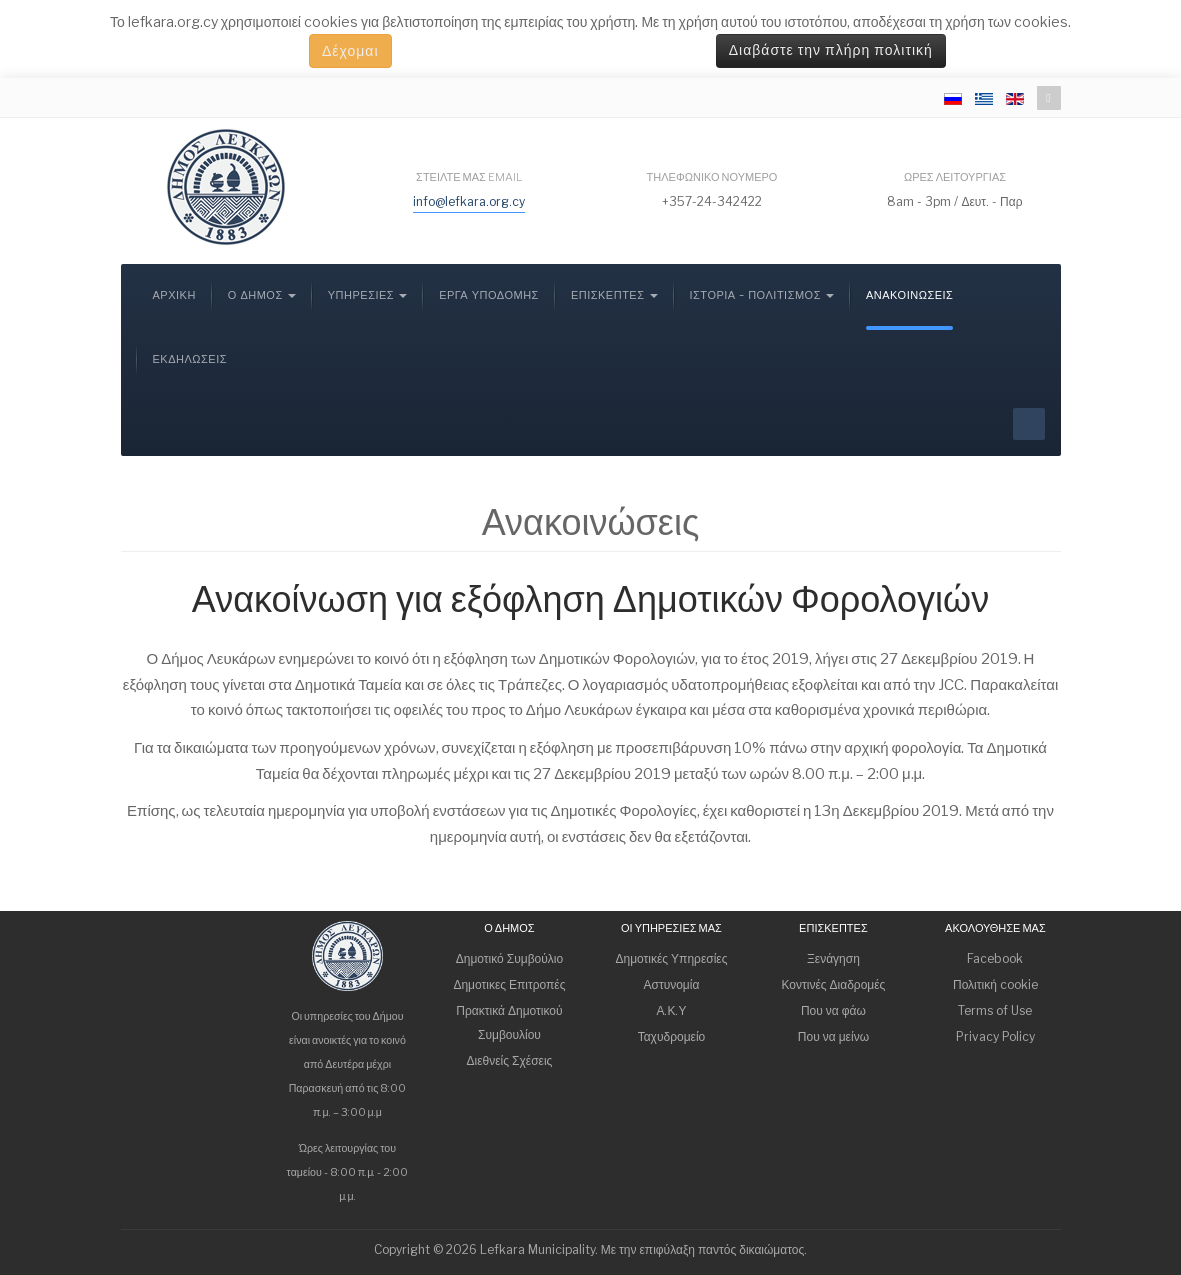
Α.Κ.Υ (671, 1010)
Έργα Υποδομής (489, 295)
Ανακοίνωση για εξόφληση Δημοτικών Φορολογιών (590, 599)
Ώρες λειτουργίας (955, 177)
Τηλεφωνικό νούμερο (712, 177)
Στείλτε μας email (469, 177)
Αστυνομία (671, 984)
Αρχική (174, 295)
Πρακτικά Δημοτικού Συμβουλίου (509, 1022)
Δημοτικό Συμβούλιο (509, 958)
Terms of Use (995, 1010)
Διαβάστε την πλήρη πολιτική (831, 50)
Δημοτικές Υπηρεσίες (671, 958)
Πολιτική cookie (995, 984)
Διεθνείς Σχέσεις (510, 1060)
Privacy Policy (995, 1036)
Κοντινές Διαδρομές (833, 984)
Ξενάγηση (833, 958)
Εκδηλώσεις (190, 359)
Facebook (995, 958)
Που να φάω (833, 1010)
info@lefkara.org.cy (469, 201)
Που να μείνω (833, 1036)
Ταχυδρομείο (672, 1036)
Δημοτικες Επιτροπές (509, 984)
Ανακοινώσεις (909, 295)
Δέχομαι (350, 50)
